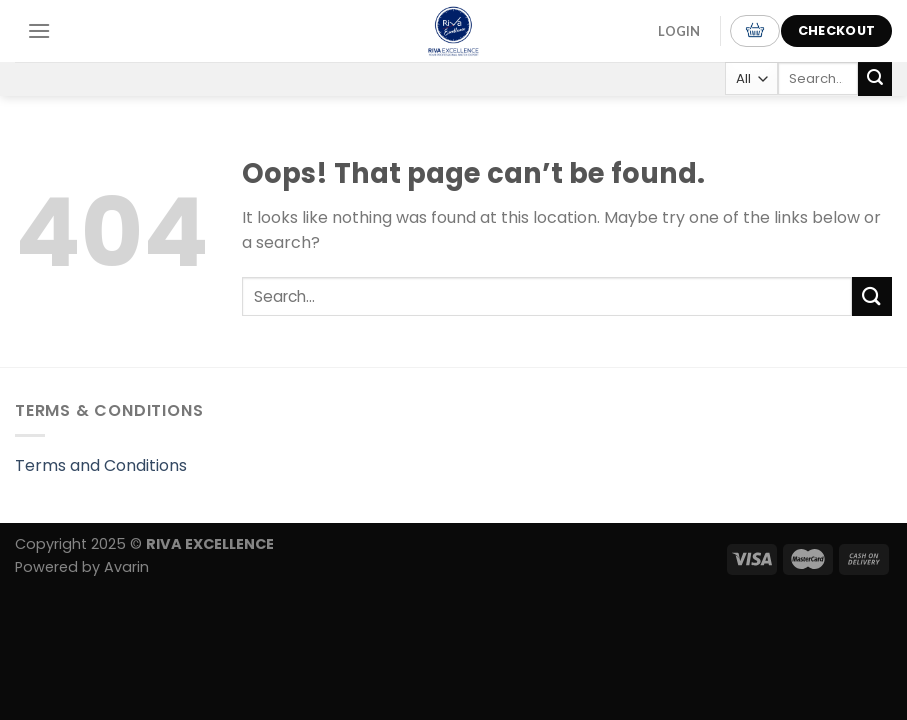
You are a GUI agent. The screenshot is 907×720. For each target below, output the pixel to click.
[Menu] (39, 30)
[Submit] (875, 79)
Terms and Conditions (101, 465)
